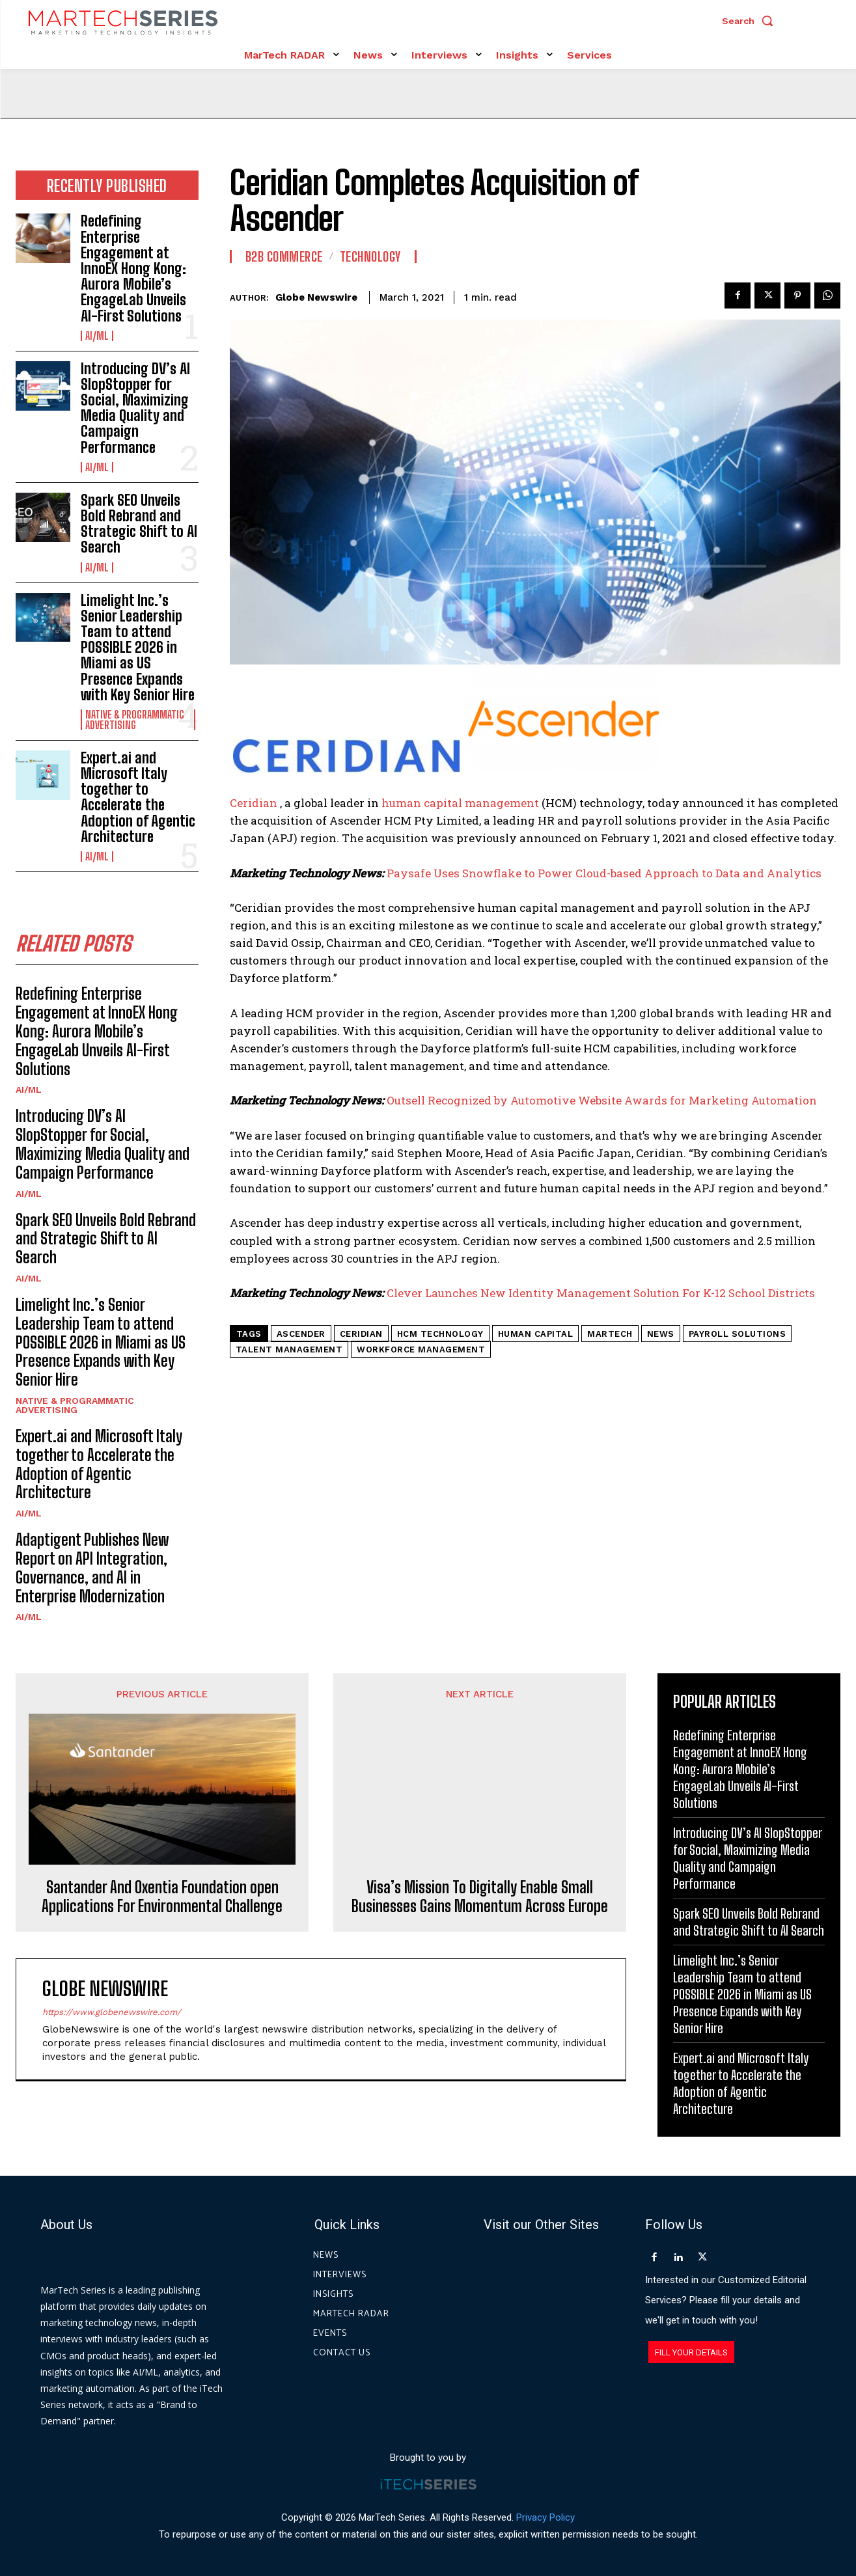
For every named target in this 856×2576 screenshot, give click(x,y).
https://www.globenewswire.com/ (111, 1895)
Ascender (301, 1334)
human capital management (460, 802)
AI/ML (97, 336)
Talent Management (289, 1349)
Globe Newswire (316, 297)
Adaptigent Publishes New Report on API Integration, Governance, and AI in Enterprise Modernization (92, 1567)
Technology (370, 256)
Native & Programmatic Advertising (134, 719)
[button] (750, 20)
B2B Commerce (284, 256)
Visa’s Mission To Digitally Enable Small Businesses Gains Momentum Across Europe (480, 1779)
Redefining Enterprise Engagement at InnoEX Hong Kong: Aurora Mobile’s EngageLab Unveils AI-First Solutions (133, 268)
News (660, 1334)
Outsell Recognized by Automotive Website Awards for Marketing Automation (602, 1100)
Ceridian (255, 802)
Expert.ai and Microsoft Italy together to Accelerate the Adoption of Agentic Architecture (138, 797)
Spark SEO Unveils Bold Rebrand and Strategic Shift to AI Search (139, 523)
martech (610, 1334)
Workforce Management (421, 1349)
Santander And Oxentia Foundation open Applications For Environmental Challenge (162, 1760)
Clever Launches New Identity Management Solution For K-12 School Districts (601, 1292)
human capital (535, 1334)
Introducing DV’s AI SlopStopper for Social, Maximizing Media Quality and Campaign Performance (135, 408)
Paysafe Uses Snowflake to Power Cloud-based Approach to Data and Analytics (604, 873)
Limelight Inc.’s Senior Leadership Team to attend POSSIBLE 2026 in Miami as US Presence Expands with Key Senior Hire (138, 648)
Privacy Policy (545, 2517)
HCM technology (440, 1334)
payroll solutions (737, 1334)
